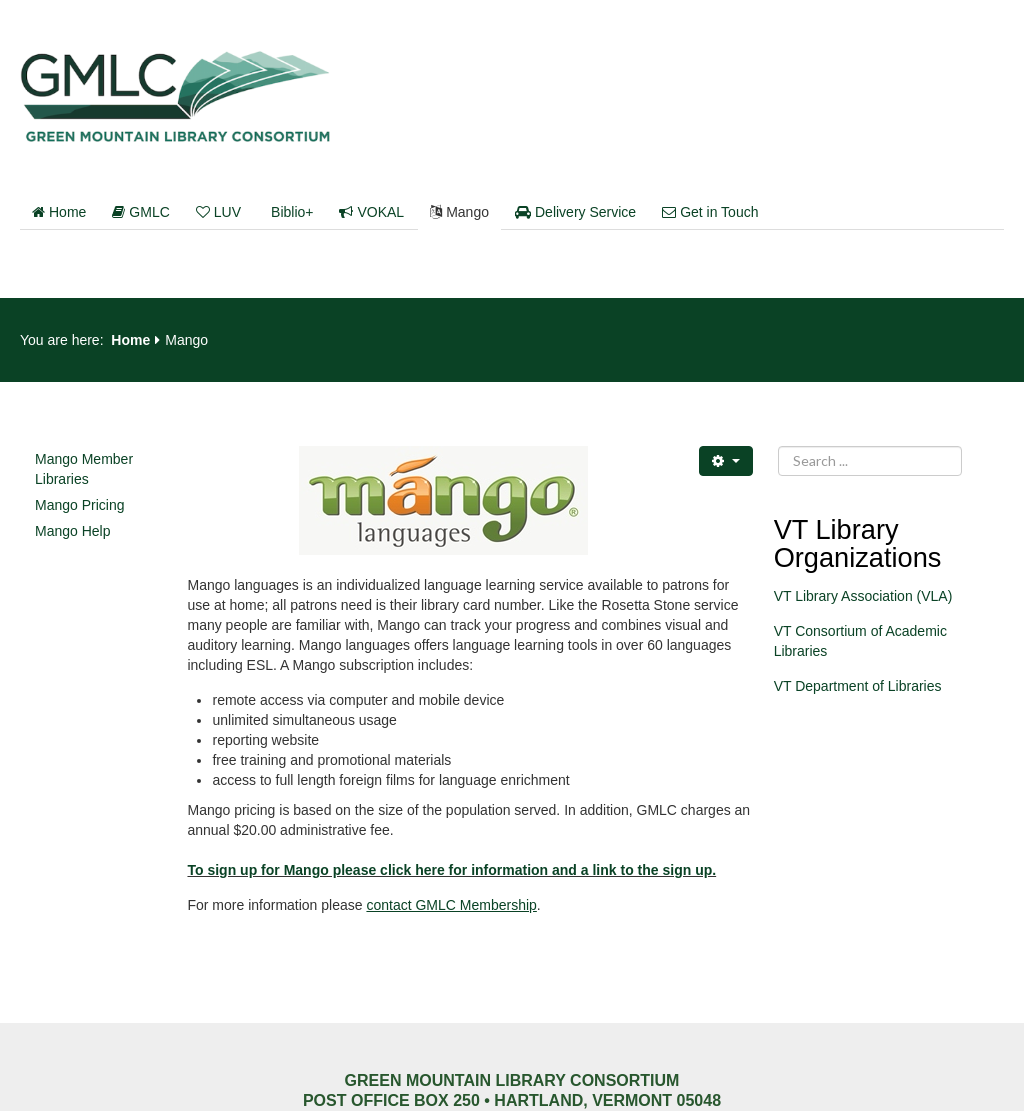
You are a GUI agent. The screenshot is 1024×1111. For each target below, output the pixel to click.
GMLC (140, 212)
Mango (459, 212)
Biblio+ (292, 212)
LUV (218, 212)
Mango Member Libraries (84, 469)
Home (59, 212)
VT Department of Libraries (858, 686)
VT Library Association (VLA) (863, 596)
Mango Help (73, 531)
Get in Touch (710, 212)
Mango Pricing (80, 505)
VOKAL (371, 212)
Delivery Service (575, 212)
